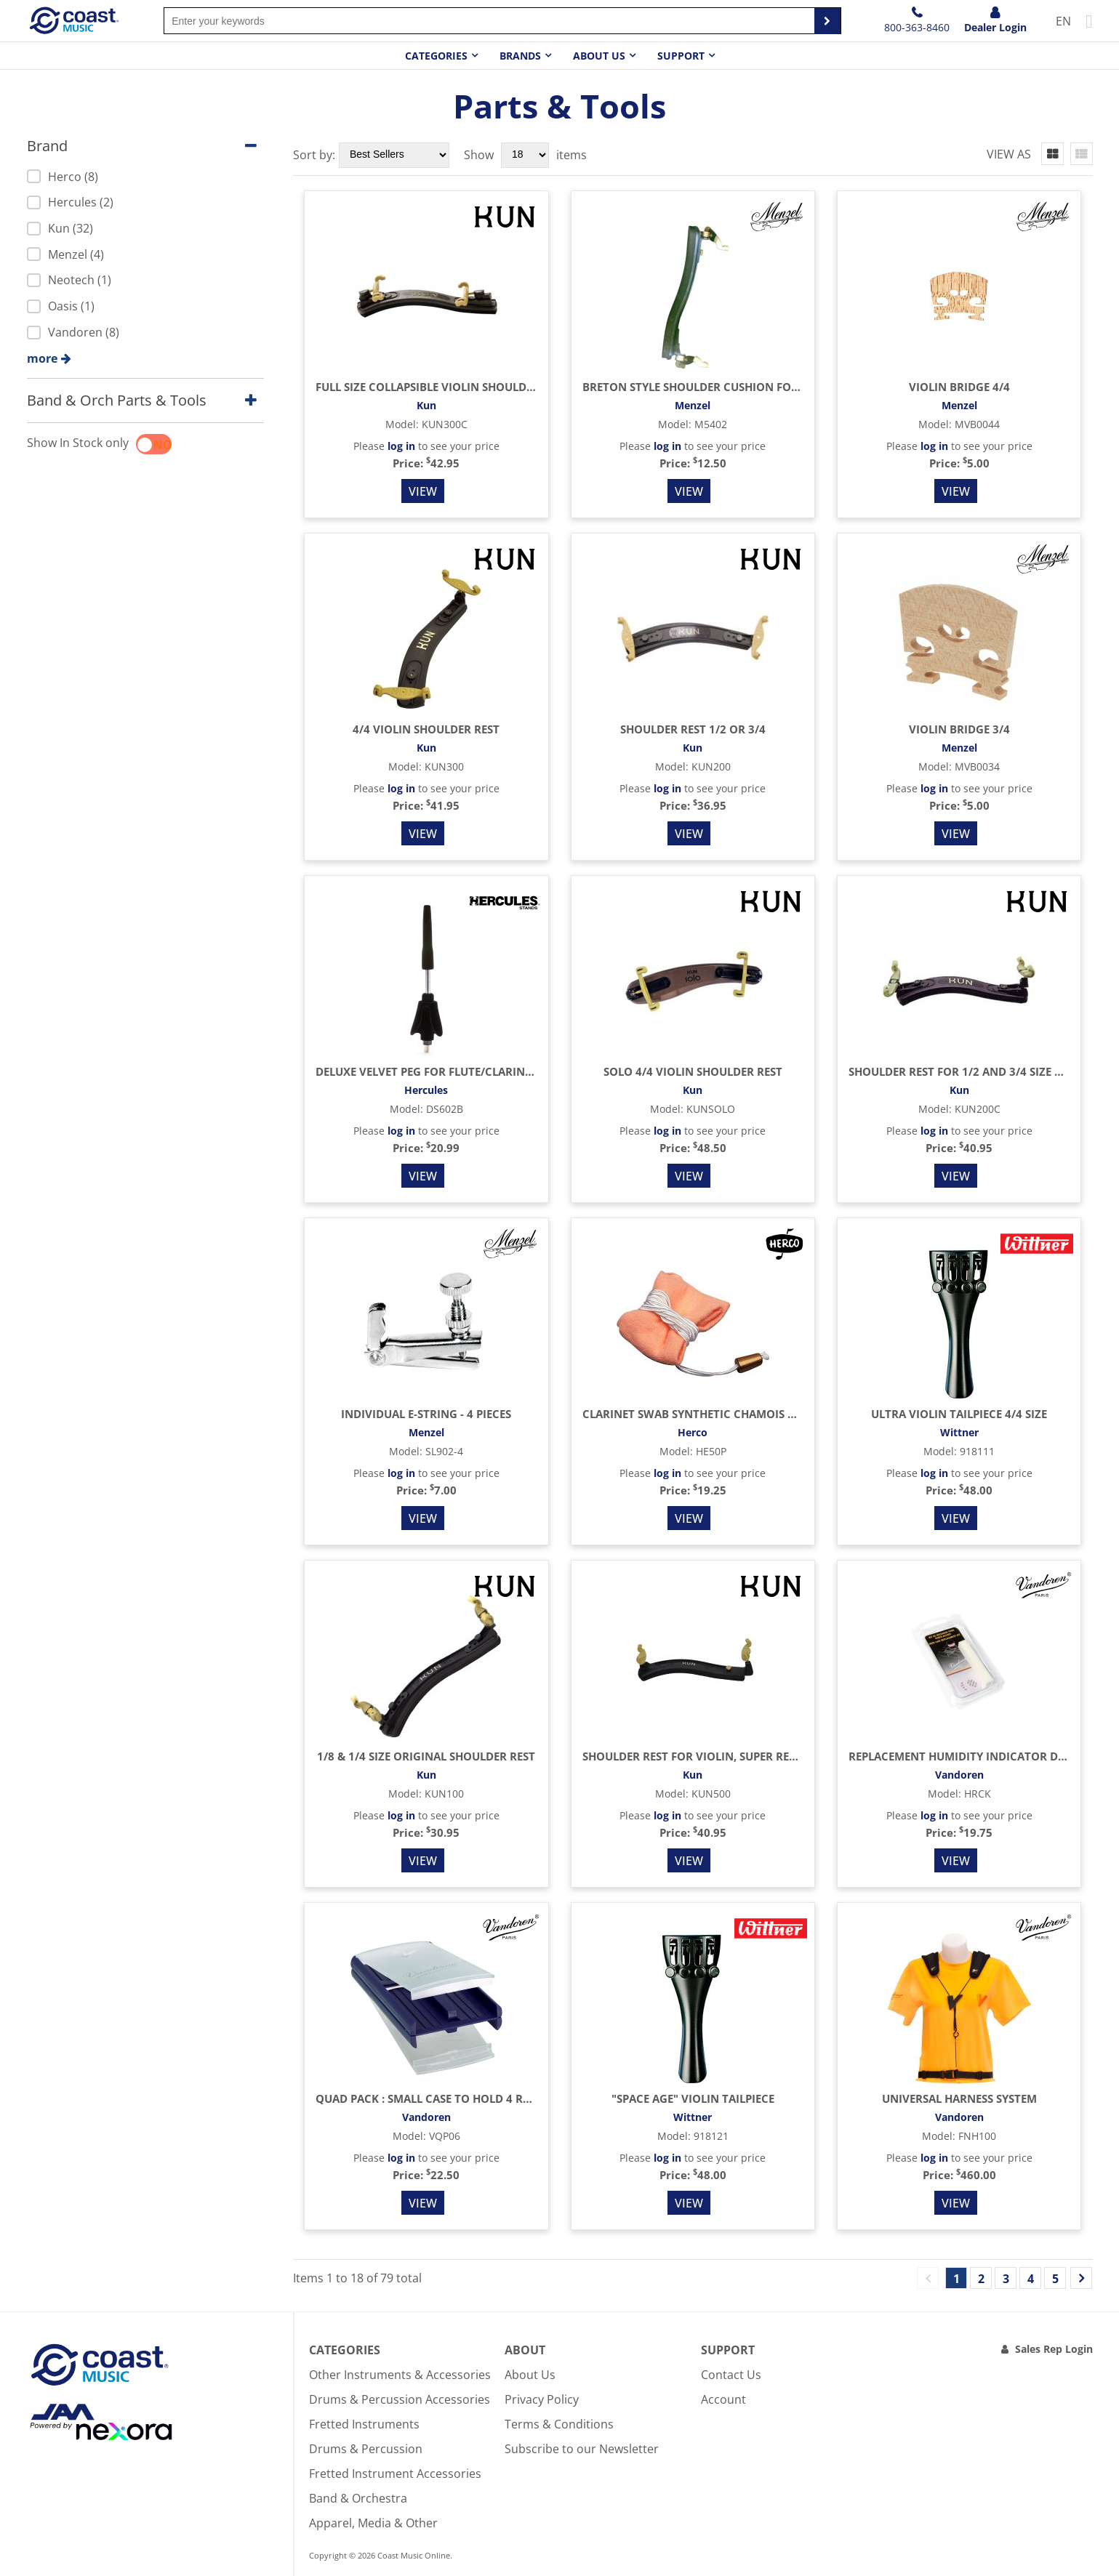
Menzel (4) (65, 254)
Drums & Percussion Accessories (399, 2399)
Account (723, 2399)
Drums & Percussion (365, 2449)
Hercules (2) (70, 202)
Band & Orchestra (358, 2498)
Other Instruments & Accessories (400, 2375)
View (423, 491)
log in (401, 446)
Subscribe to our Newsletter (582, 2449)
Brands (520, 56)
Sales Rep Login (1054, 2349)
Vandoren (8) (73, 332)
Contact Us (731, 2375)
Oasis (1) (61, 306)
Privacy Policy (542, 2399)
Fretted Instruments (364, 2424)
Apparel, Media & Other (373, 2523)
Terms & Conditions (559, 2424)
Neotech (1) (69, 280)
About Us (530, 2375)
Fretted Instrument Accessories (395, 2474)
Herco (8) (62, 177)
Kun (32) (60, 228)
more (42, 358)
